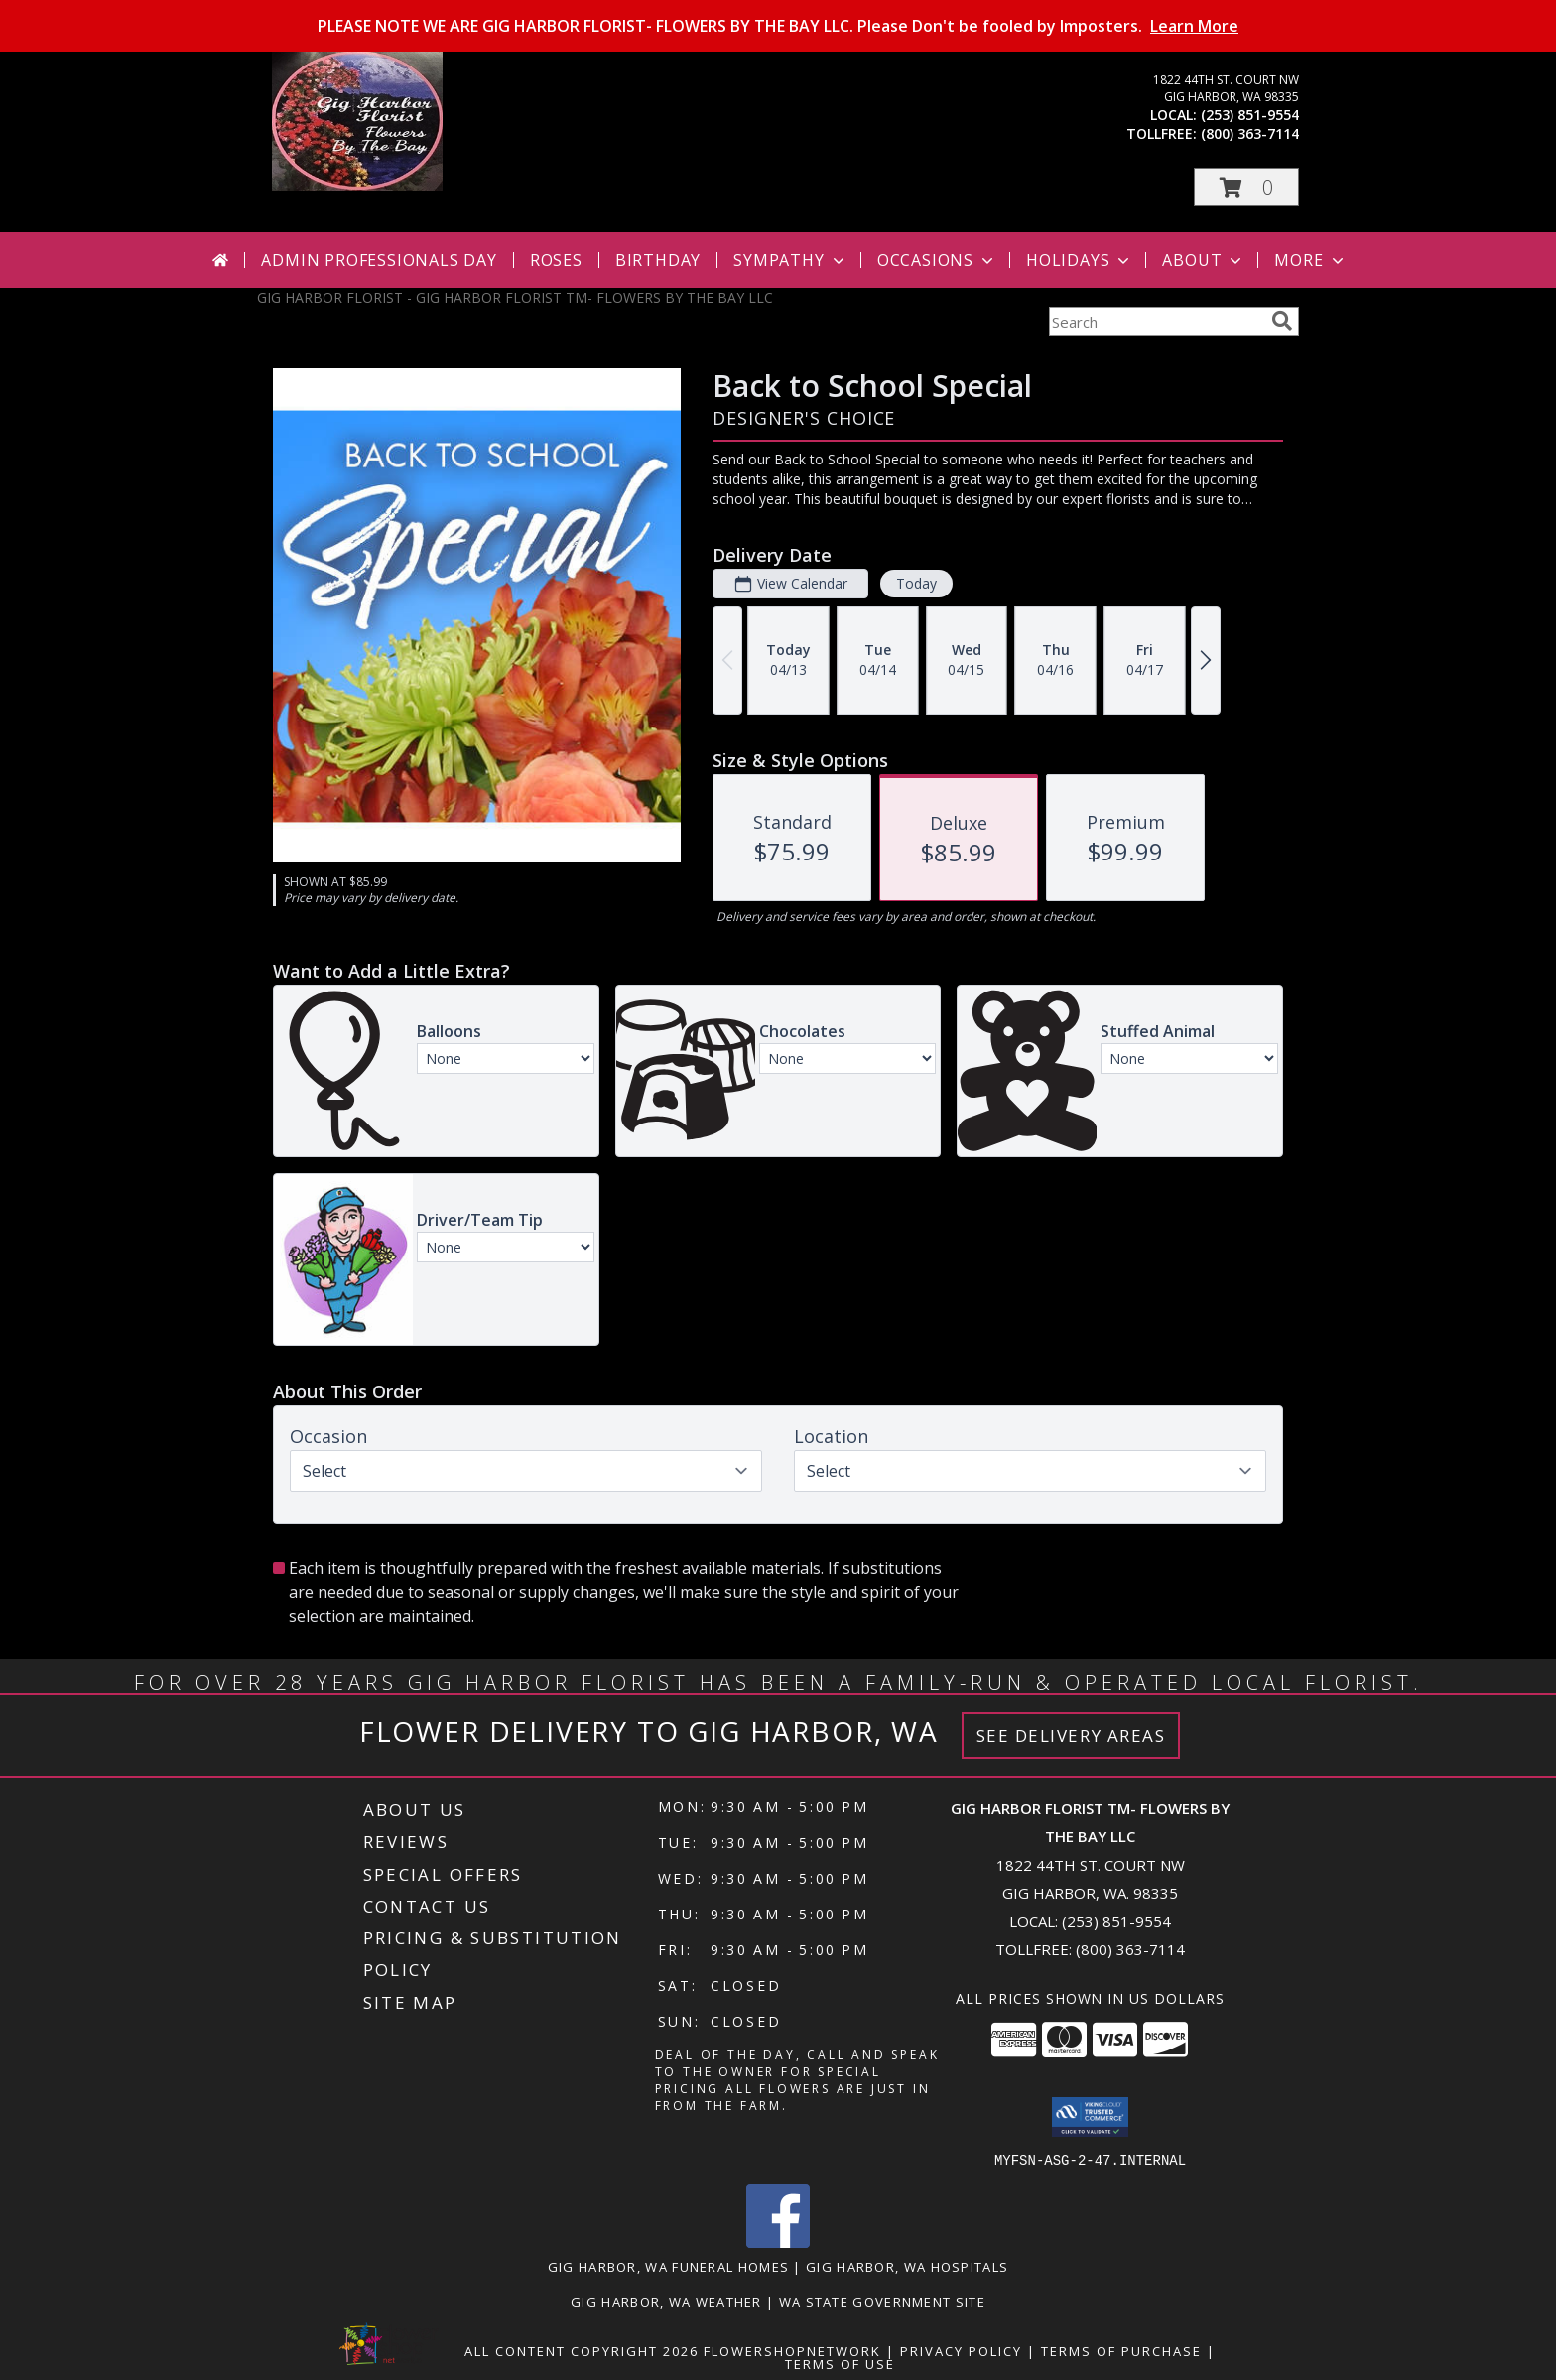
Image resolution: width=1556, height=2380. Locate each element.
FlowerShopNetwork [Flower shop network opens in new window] (792, 2350)
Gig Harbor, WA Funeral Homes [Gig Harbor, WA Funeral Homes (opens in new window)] (668, 2266)
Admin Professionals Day (378, 260)
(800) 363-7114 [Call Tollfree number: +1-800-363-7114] (1130, 1949)
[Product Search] (1156, 321)
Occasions (937, 260)
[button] (1246, 187)
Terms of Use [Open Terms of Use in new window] (840, 2363)
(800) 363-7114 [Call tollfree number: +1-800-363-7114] (1250, 133)
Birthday (658, 260)
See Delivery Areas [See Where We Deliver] (1071, 1735)
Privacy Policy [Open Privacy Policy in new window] (961, 2350)
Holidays (1079, 260)
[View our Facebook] (778, 2241)
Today (916, 583)
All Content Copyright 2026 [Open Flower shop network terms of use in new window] (581, 2350)
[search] (1282, 320)
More (1310, 260)
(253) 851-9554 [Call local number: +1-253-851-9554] (1250, 114)
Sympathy (790, 260)
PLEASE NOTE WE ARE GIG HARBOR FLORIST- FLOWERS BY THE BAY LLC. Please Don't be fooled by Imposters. (778, 26)
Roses (556, 260)
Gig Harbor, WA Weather (666, 2301)
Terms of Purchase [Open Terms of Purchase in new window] (1121, 2350)
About (1203, 260)
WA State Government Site (882, 2301)
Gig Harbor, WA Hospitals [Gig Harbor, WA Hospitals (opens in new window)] (907, 2266)
